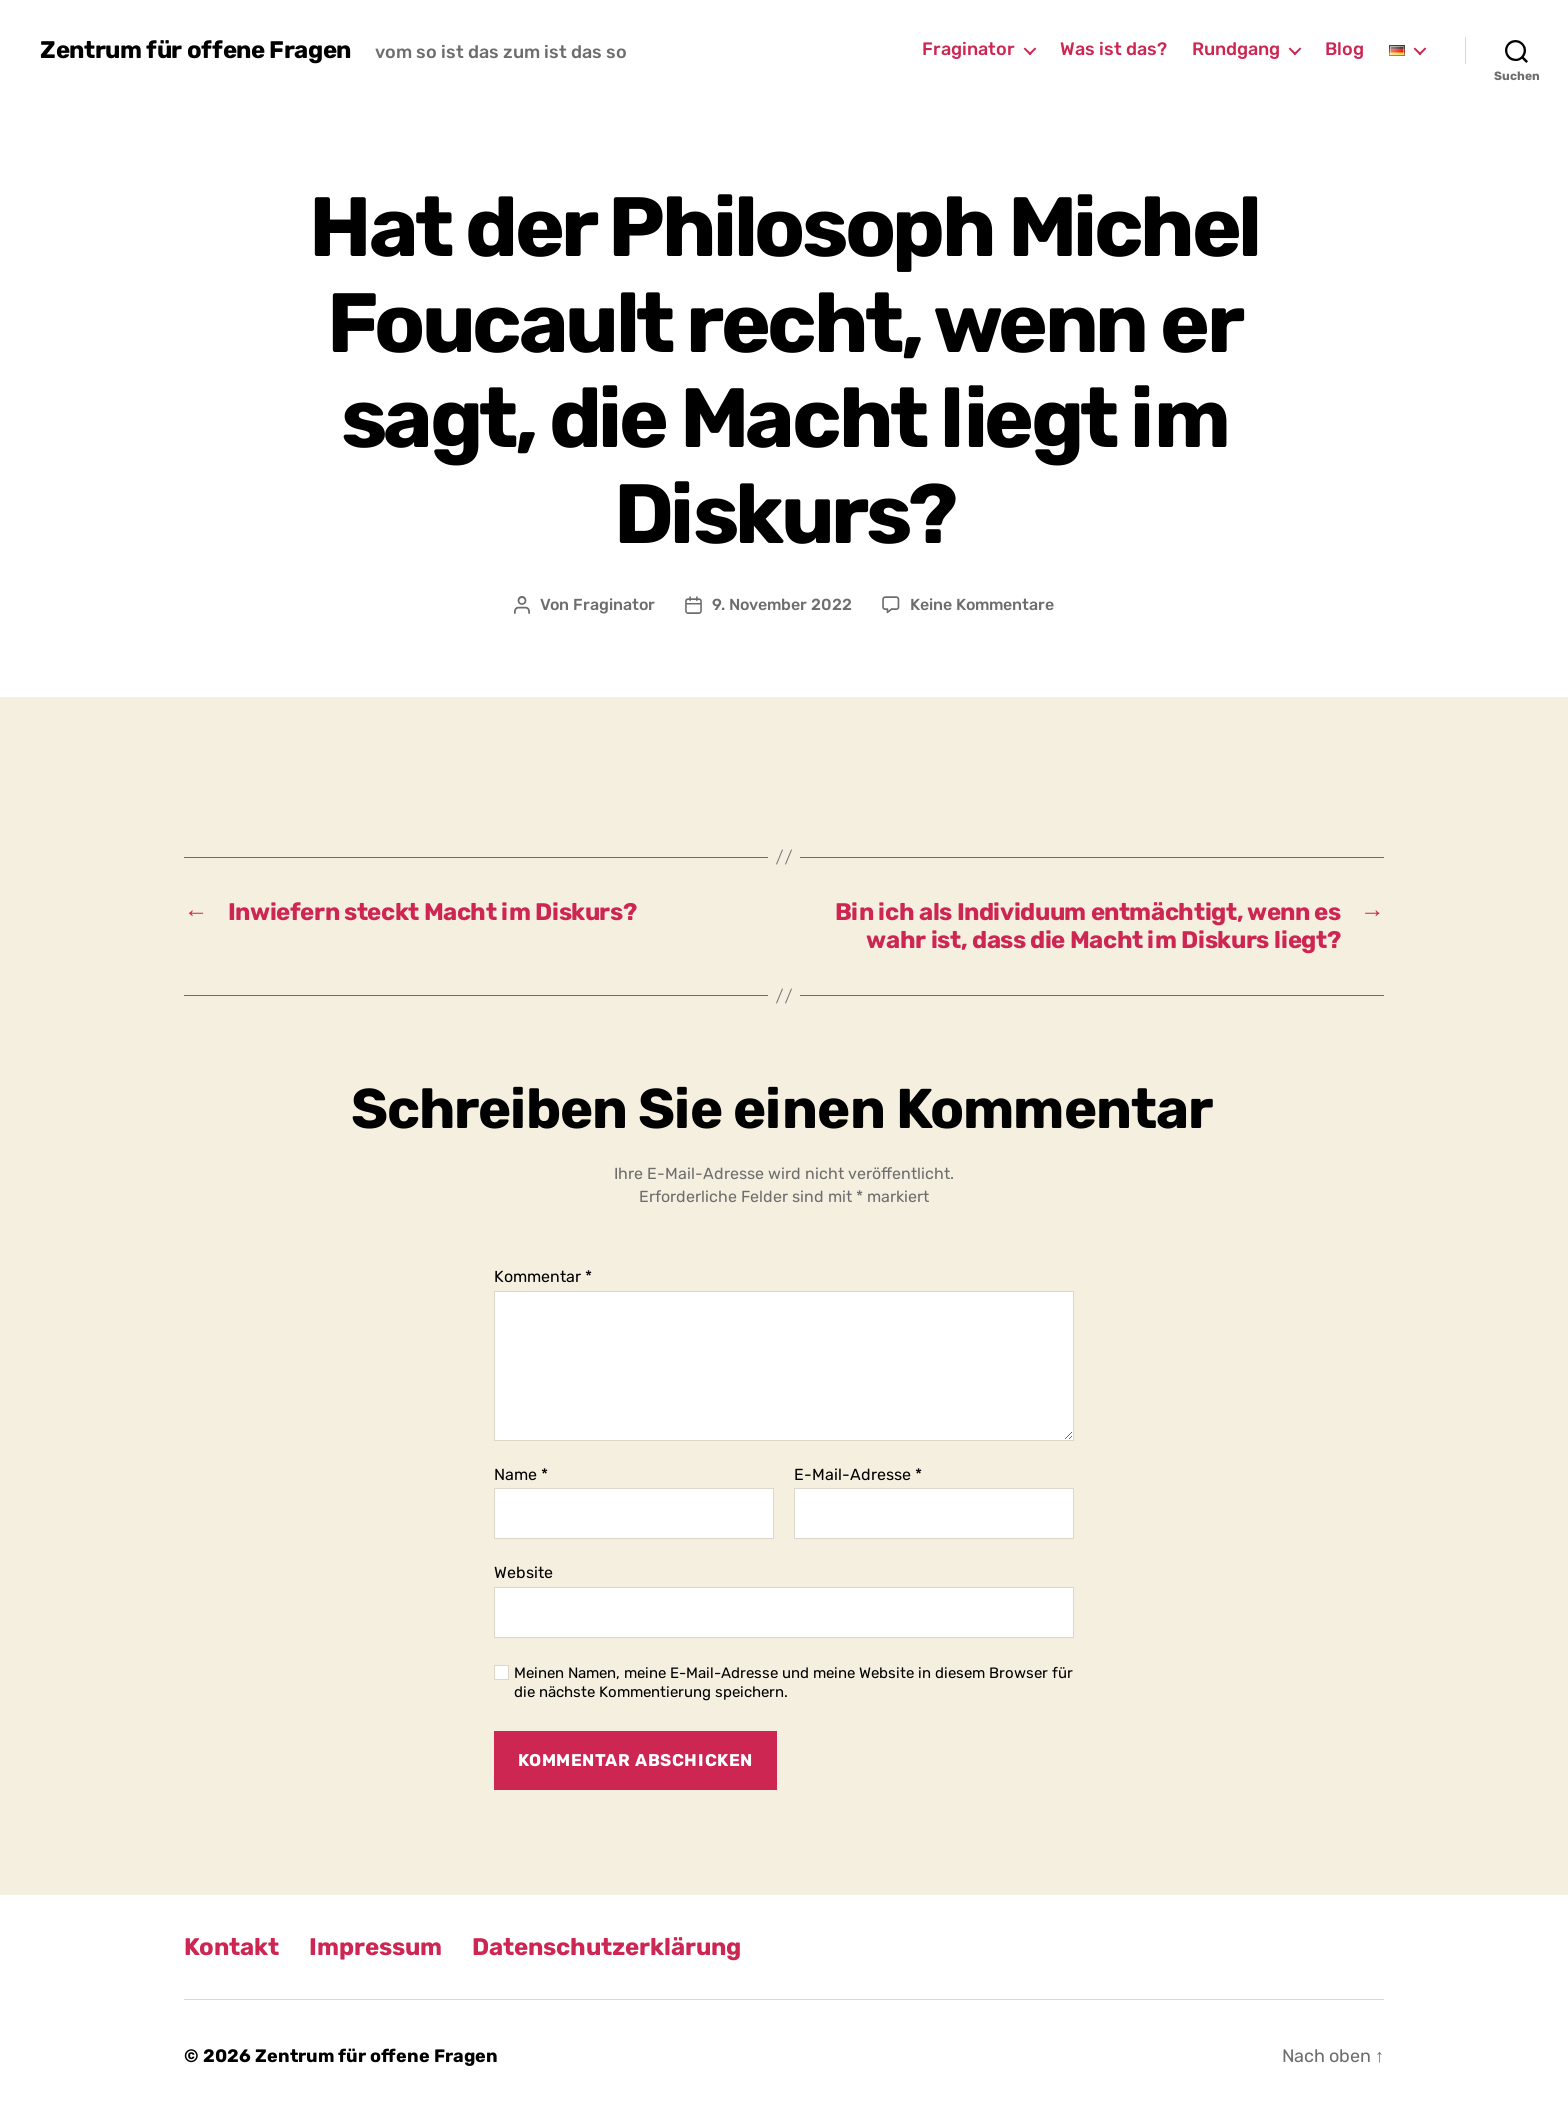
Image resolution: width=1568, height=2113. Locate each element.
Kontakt (231, 1947)
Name (521, 1475)
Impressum (375, 1947)
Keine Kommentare (982, 604)
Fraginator (968, 49)
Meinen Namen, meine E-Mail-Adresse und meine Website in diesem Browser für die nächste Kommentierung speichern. (793, 1682)
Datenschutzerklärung (606, 1947)
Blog (1344, 49)
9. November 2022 (782, 604)
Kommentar (543, 1277)
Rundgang (1236, 49)
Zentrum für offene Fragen (195, 50)
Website (523, 1572)
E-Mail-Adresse (858, 1475)
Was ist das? (1113, 49)
